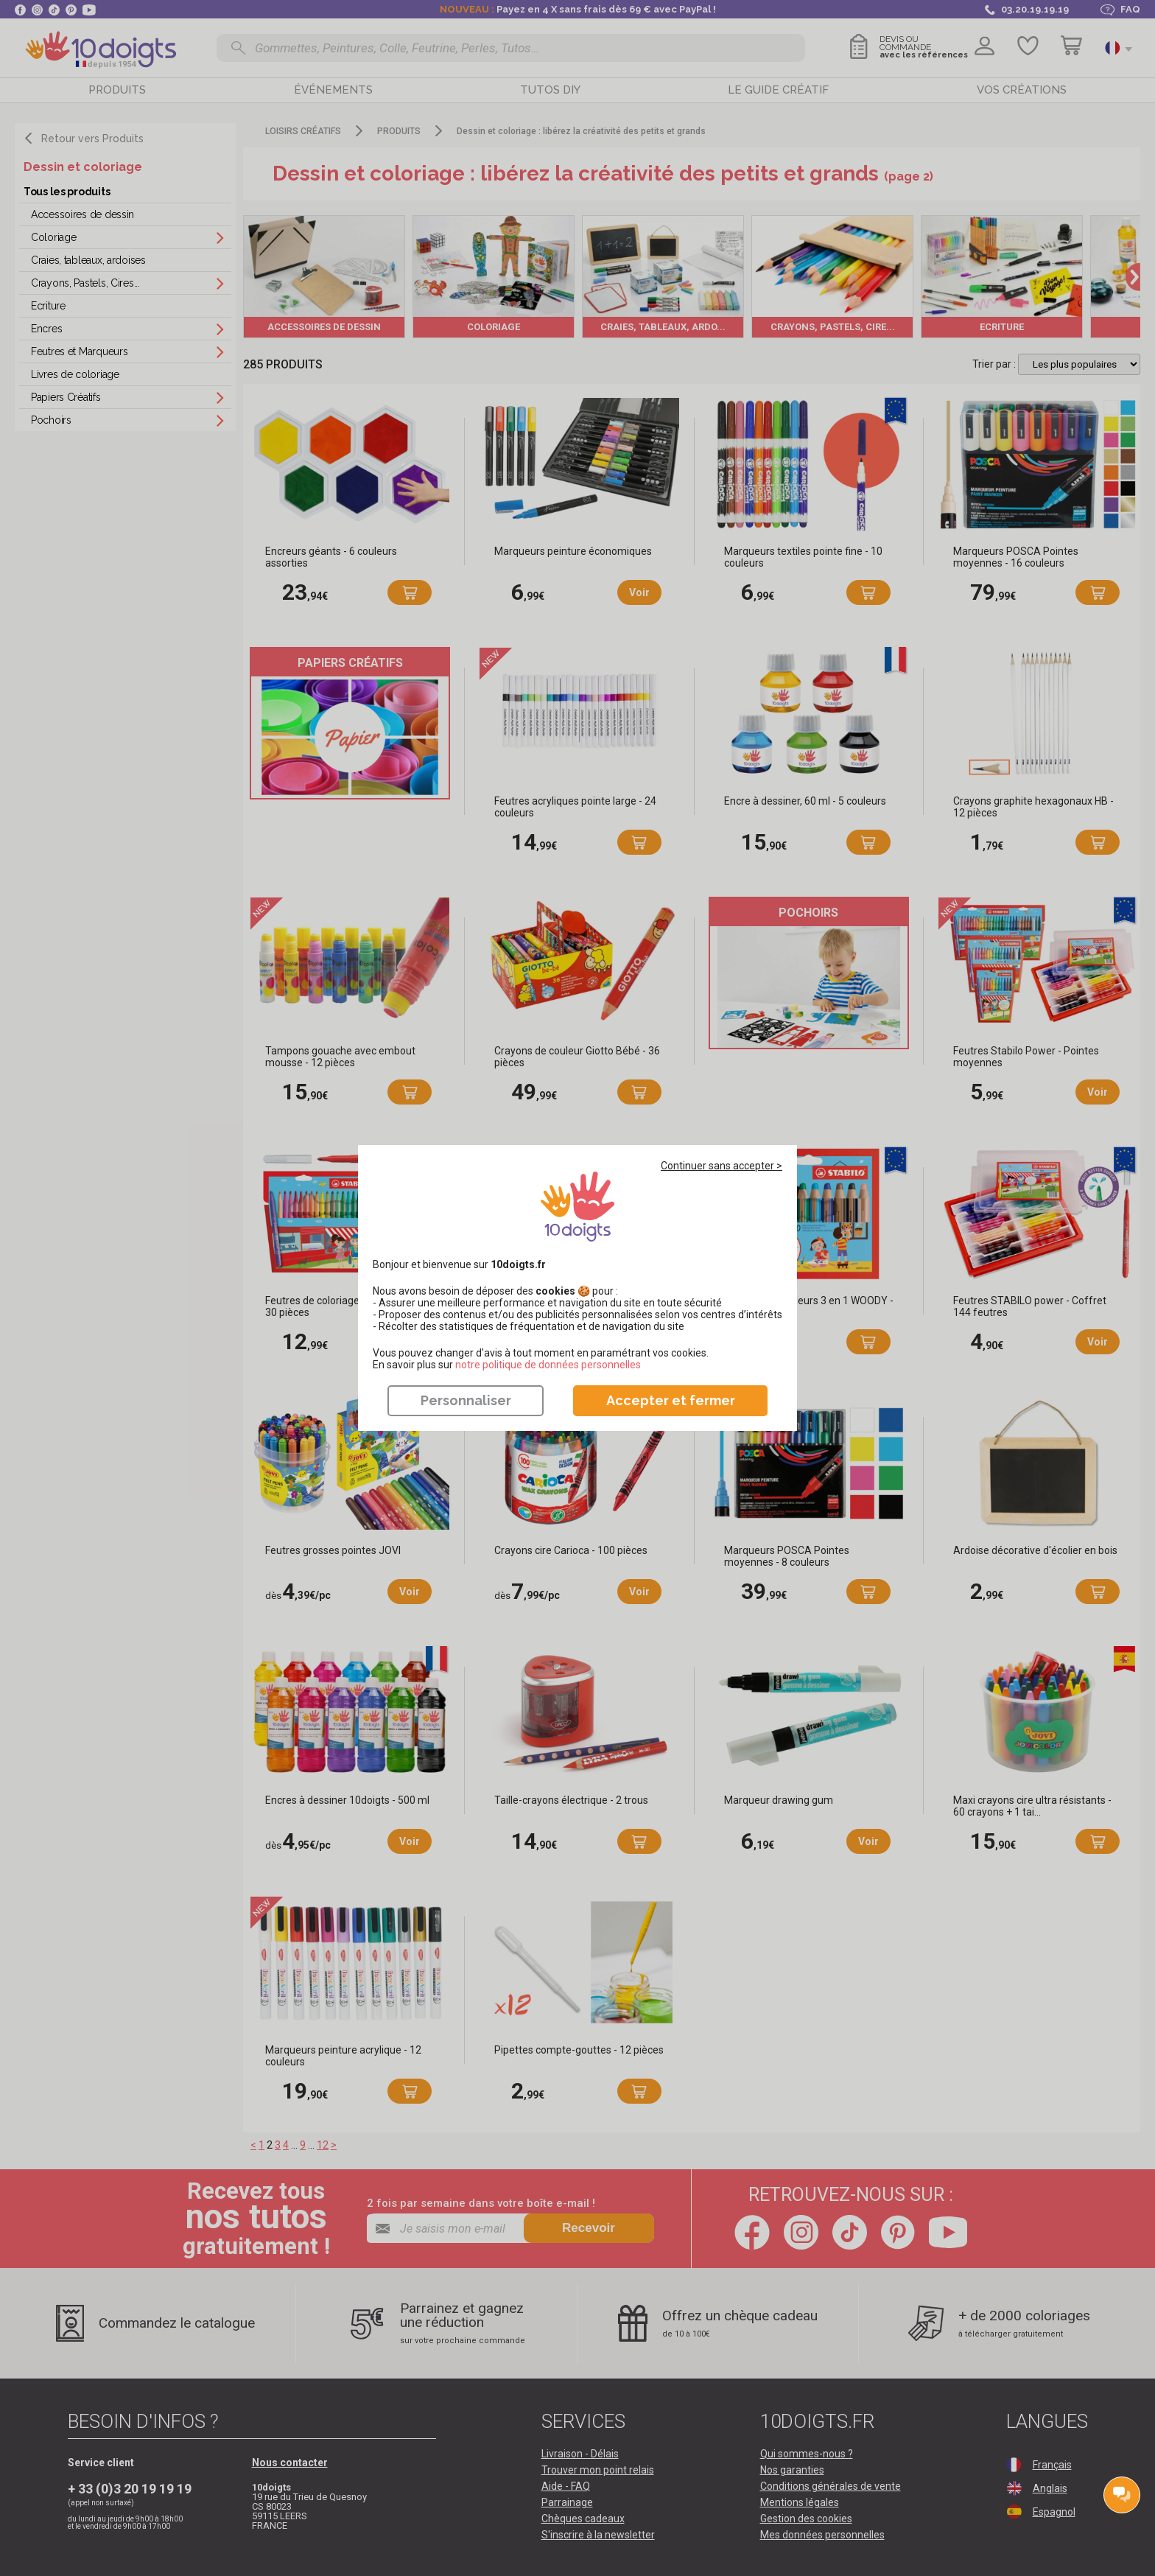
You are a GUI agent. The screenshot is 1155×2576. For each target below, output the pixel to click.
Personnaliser (466, 1400)
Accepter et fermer (670, 1400)
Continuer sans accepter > (721, 1166)
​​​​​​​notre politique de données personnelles (548, 1365)
